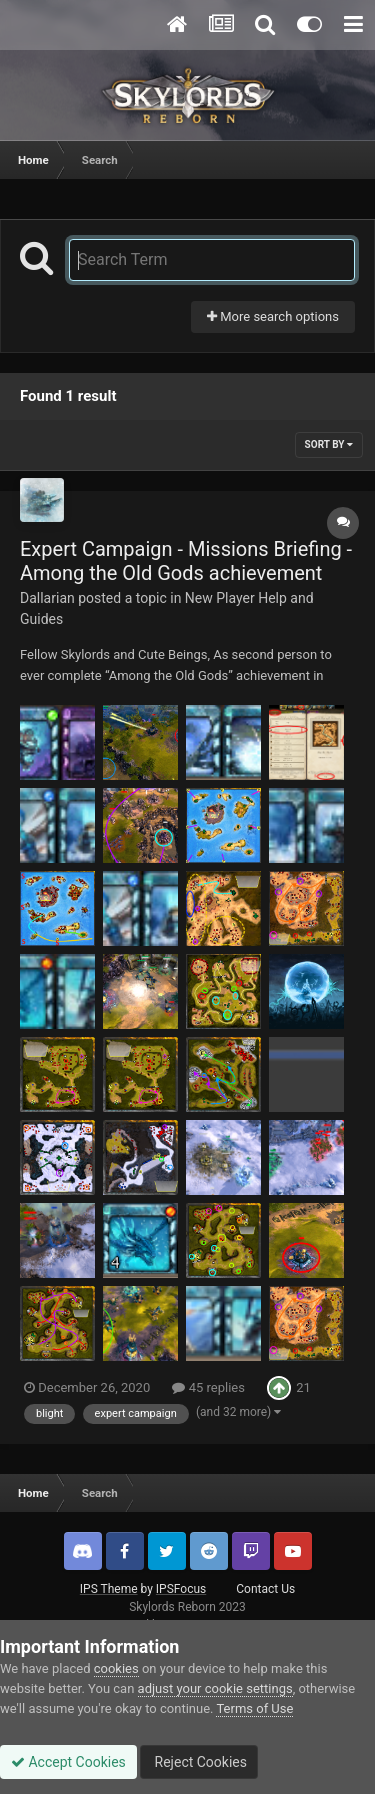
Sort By (329, 444)
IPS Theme (109, 1589)
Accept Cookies (68, 1762)
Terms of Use (254, 1708)
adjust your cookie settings (215, 1688)
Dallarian (47, 598)
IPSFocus (181, 1589)
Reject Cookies (199, 1762)
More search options (273, 316)
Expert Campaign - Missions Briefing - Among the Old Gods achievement (186, 561)
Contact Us (265, 1589)
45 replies (208, 1387)
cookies (116, 1668)
